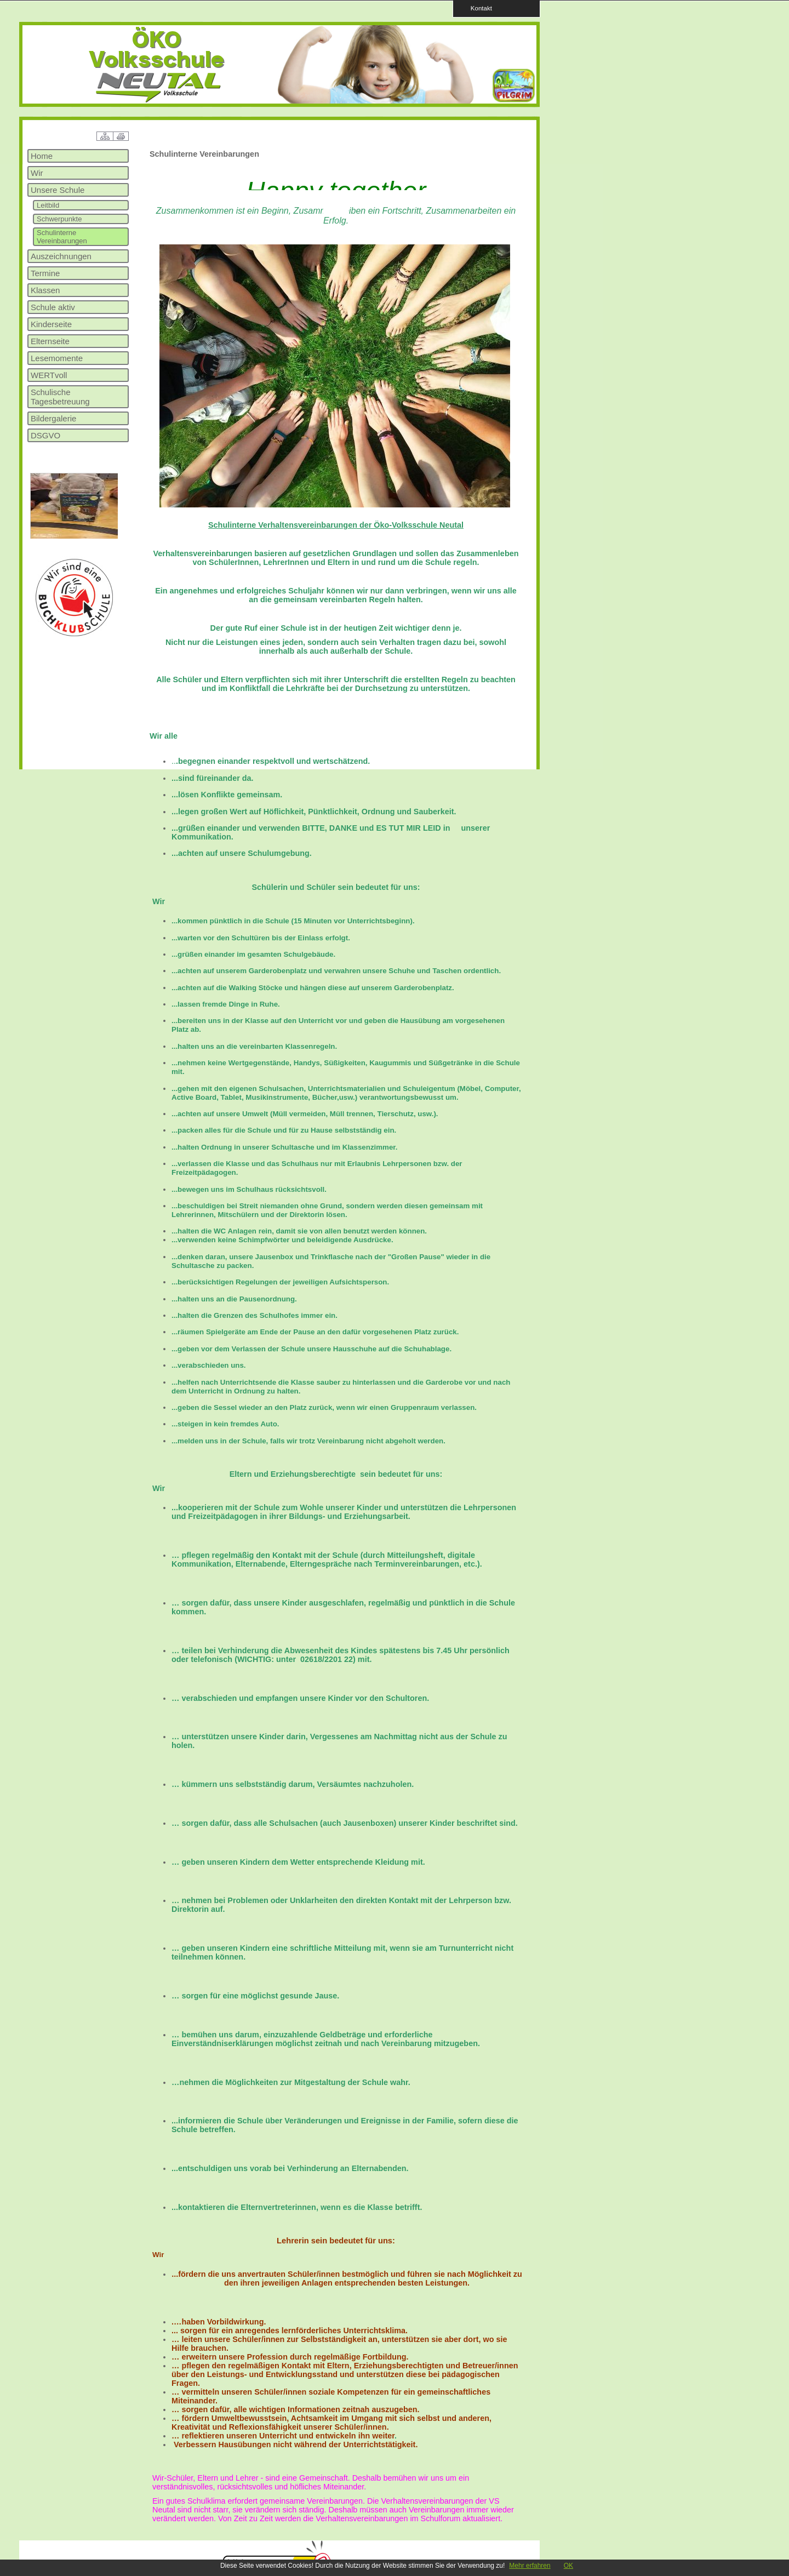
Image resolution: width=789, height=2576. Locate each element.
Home (42, 156)
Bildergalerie (53, 418)
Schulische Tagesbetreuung (60, 396)
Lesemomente (57, 358)
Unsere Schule (57, 190)
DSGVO (45, 435)
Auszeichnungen (61, 256)
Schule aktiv (53, 307)
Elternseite (50, 341)
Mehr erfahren (529, 2565)
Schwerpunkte (59, 219)
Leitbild (48, 205)
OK (568, 2565)
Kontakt (478, 8)
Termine (45, 273)
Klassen (45, 290)
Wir (37, 173)
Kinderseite (51, 324)
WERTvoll (49, 375)
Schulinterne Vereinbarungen (62, 237)
